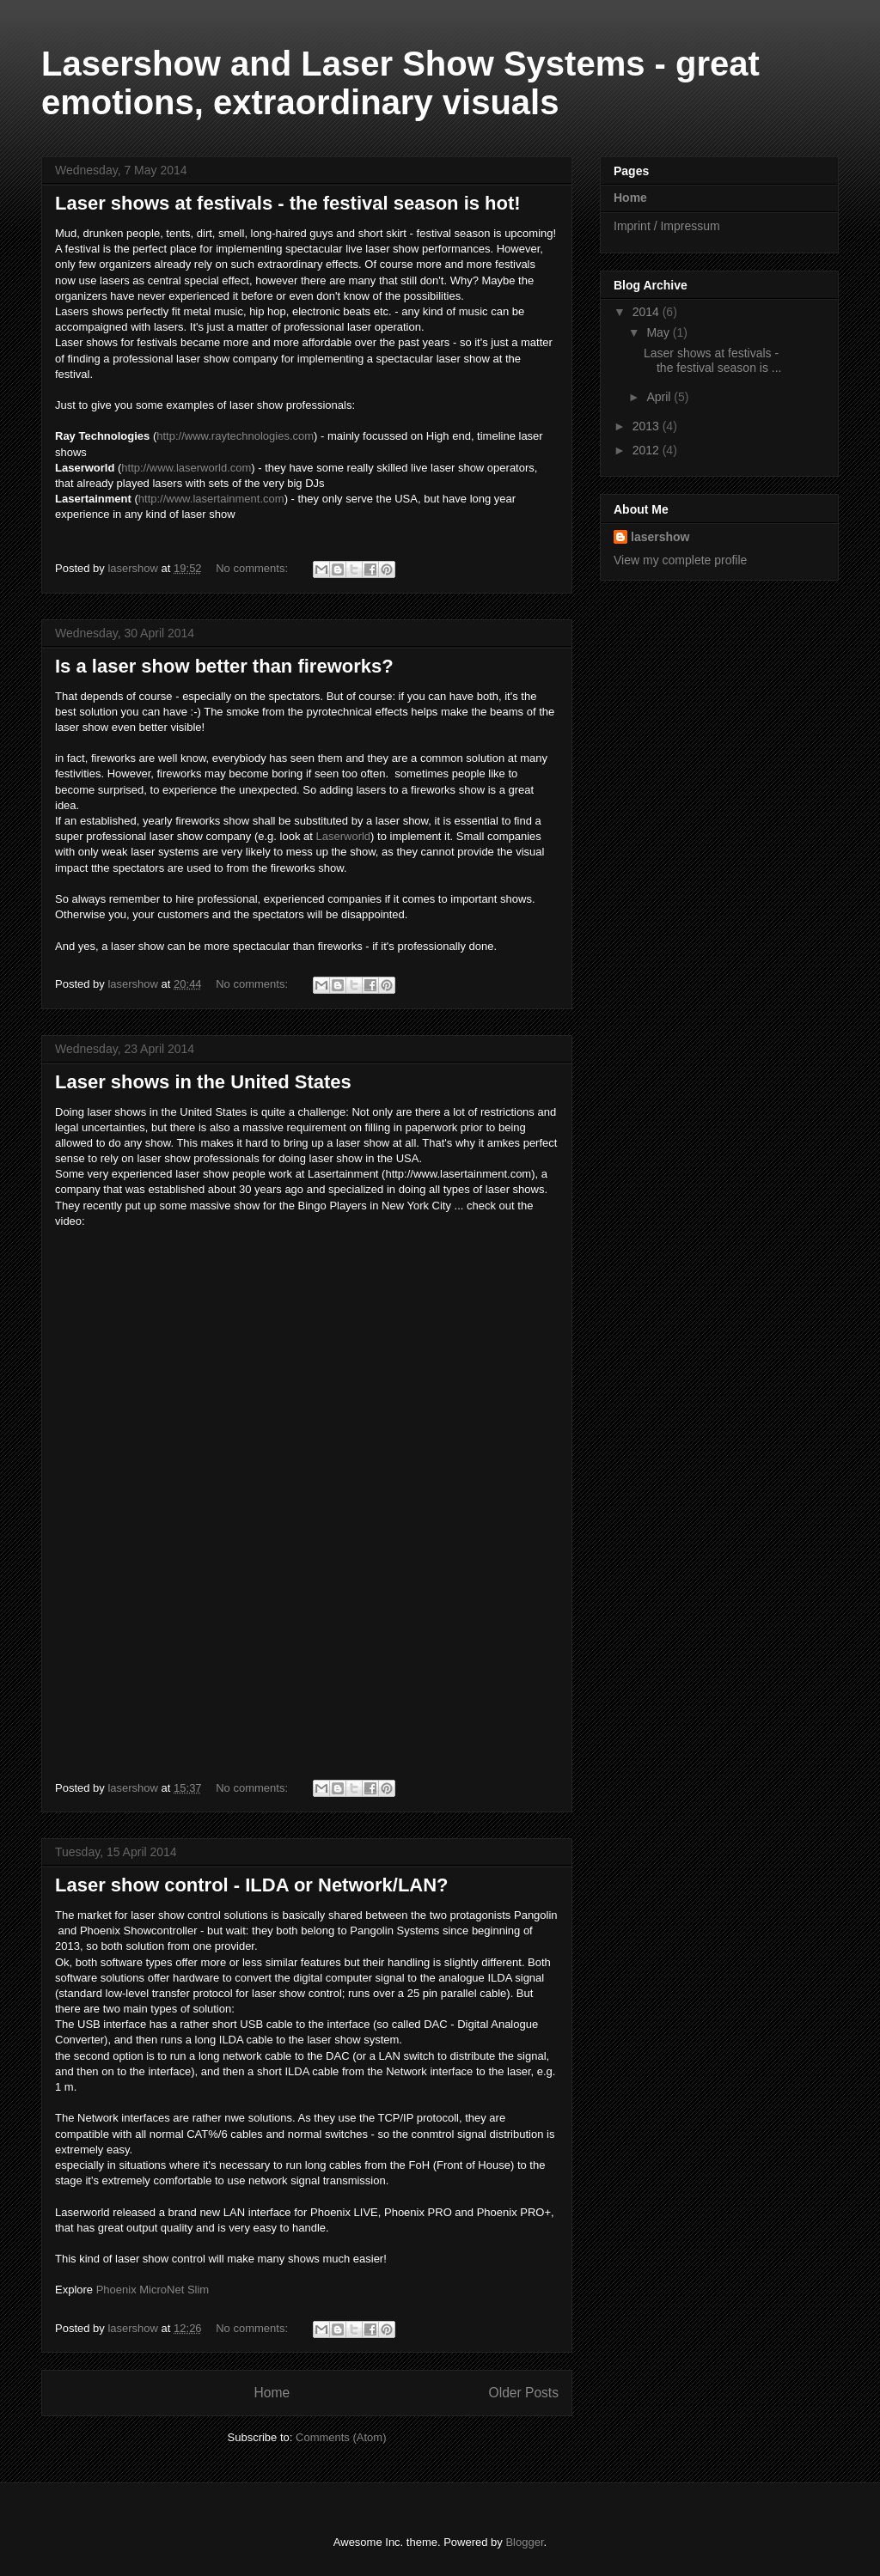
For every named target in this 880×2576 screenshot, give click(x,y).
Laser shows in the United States (203, 1082)
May (659, 332)
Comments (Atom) (341, 2437)
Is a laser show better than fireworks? (224, 666)
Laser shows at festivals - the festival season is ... (713, 360)
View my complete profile (680, 560)
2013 (647, 426)
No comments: (253, 568)
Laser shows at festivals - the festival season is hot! (288, 203)
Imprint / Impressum (667, 226)
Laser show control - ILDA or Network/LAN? (252, 1885)
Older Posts (524, 2392)
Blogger (524, 2542)
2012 (647, 450)
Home (272, 2392)
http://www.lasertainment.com (211, 498)
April (660, 397)
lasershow (660, 537)
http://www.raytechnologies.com (235, 435)
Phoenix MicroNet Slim (153, 2289)
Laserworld (343, 836)
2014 (647, 312)
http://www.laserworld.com (186, 467)
